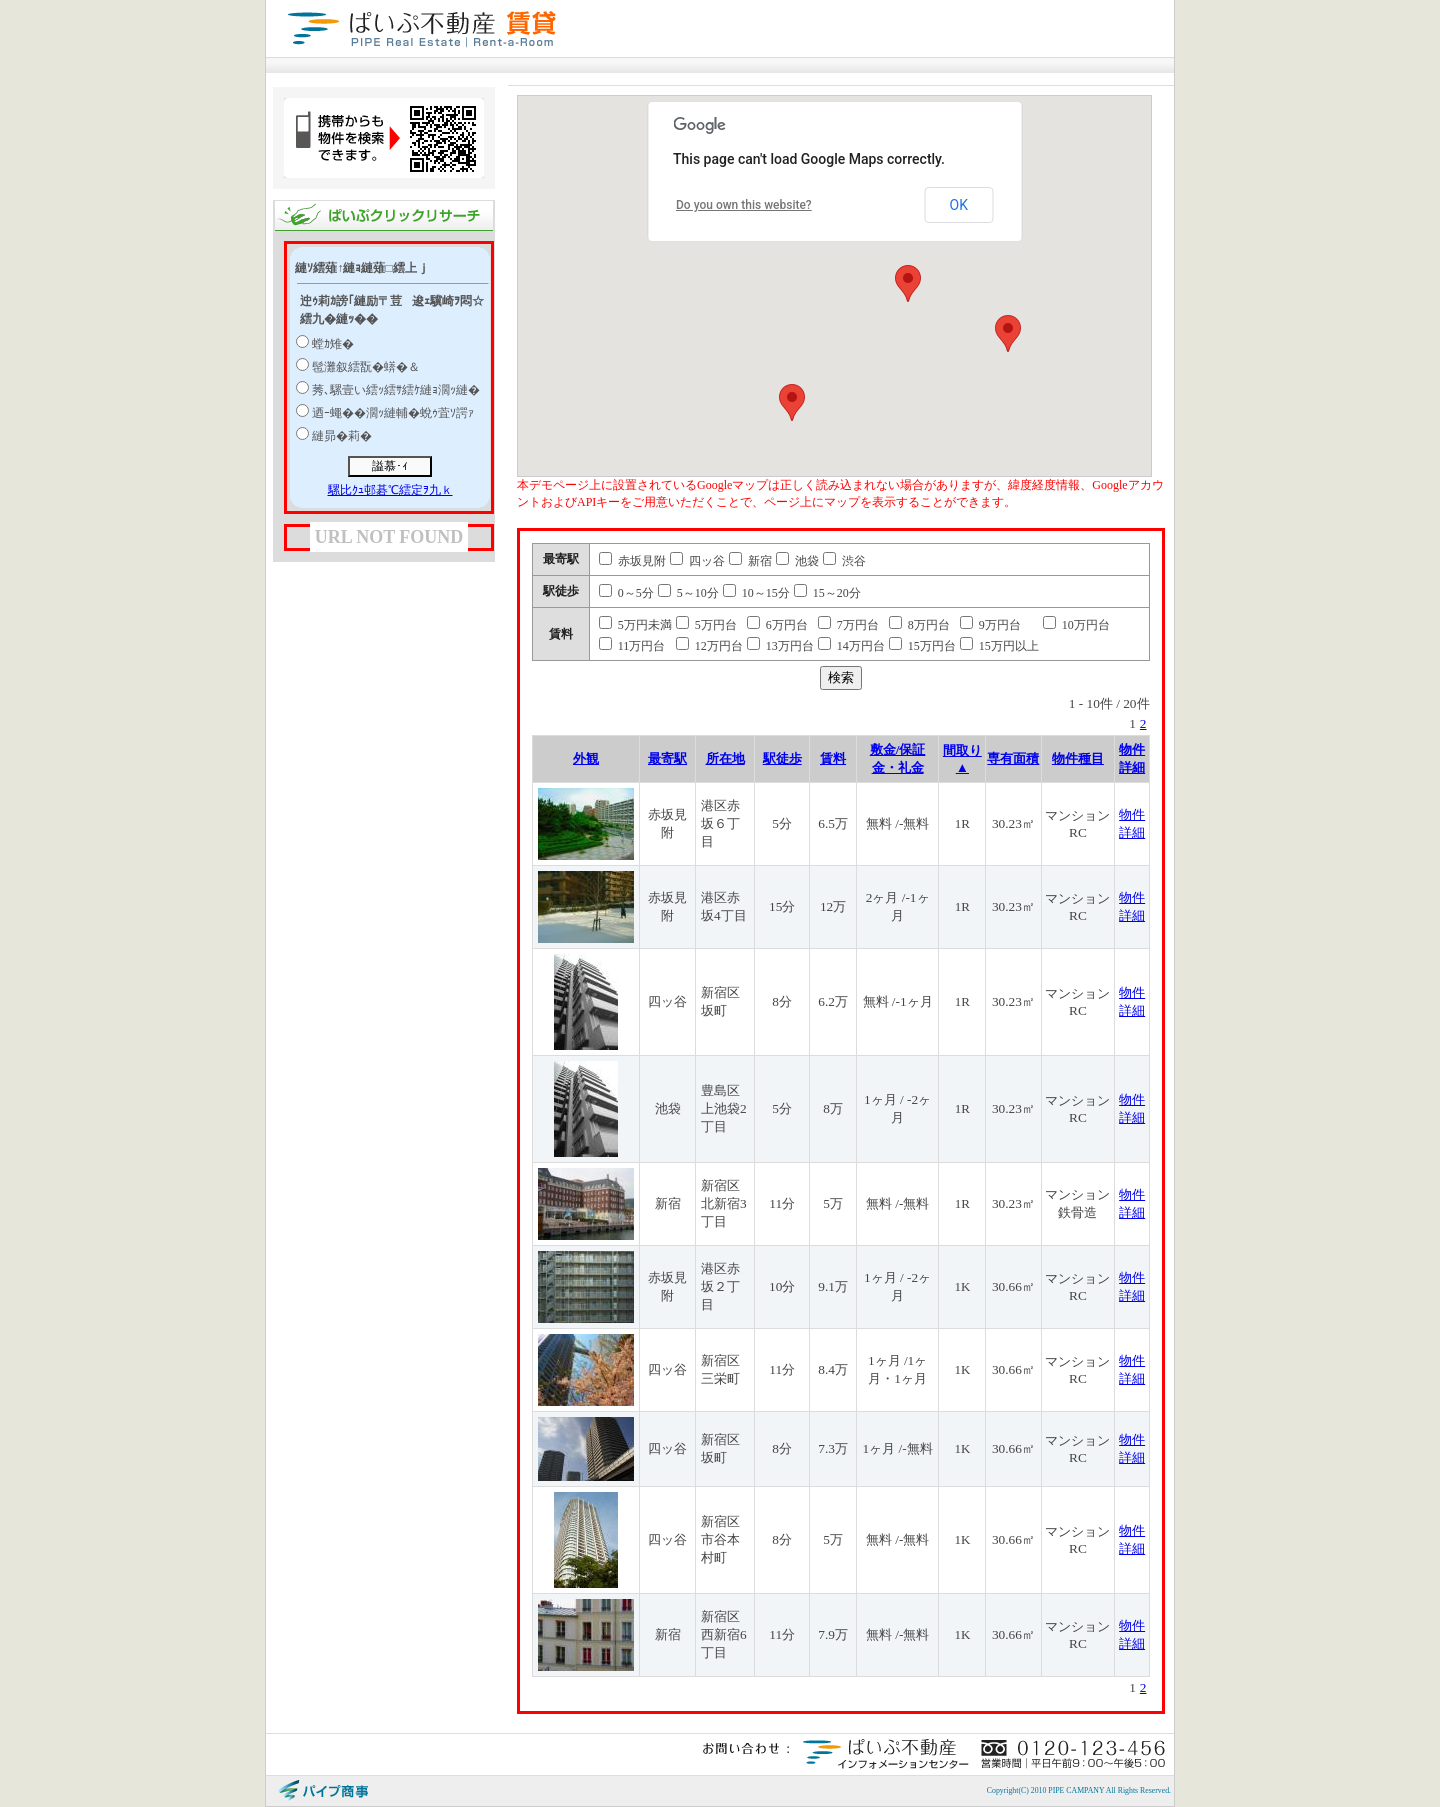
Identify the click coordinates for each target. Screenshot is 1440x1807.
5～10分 (688, 593)
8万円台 (919, 625)
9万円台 (990, 625)
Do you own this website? (744, 205)
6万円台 (777, 625)
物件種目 (1078, 758)
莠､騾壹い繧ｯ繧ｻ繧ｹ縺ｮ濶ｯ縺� (396, 390)
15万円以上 (999, 646)
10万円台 (1076, 625)
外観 (586, 758)
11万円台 (632, 646)
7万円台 (848, 625)
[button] (908, 283)
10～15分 (756, 593)
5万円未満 (635, 625)
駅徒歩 (782, 758)
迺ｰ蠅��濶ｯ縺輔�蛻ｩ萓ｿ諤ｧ (393, 413)
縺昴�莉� (342, 436)
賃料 (833, 758)
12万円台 (709, 646)
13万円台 (780, 646)
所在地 (725, 758)
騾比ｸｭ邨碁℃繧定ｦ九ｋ (390, 490)
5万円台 (706, 625)
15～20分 (827, 593)
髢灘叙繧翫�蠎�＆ (366, 367)
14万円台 (851, 646)
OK (959, 205)
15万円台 (922, 646)
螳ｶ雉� (333, 344)
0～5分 (626, 593)
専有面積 (1013, 758)
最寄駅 (667, 758)
